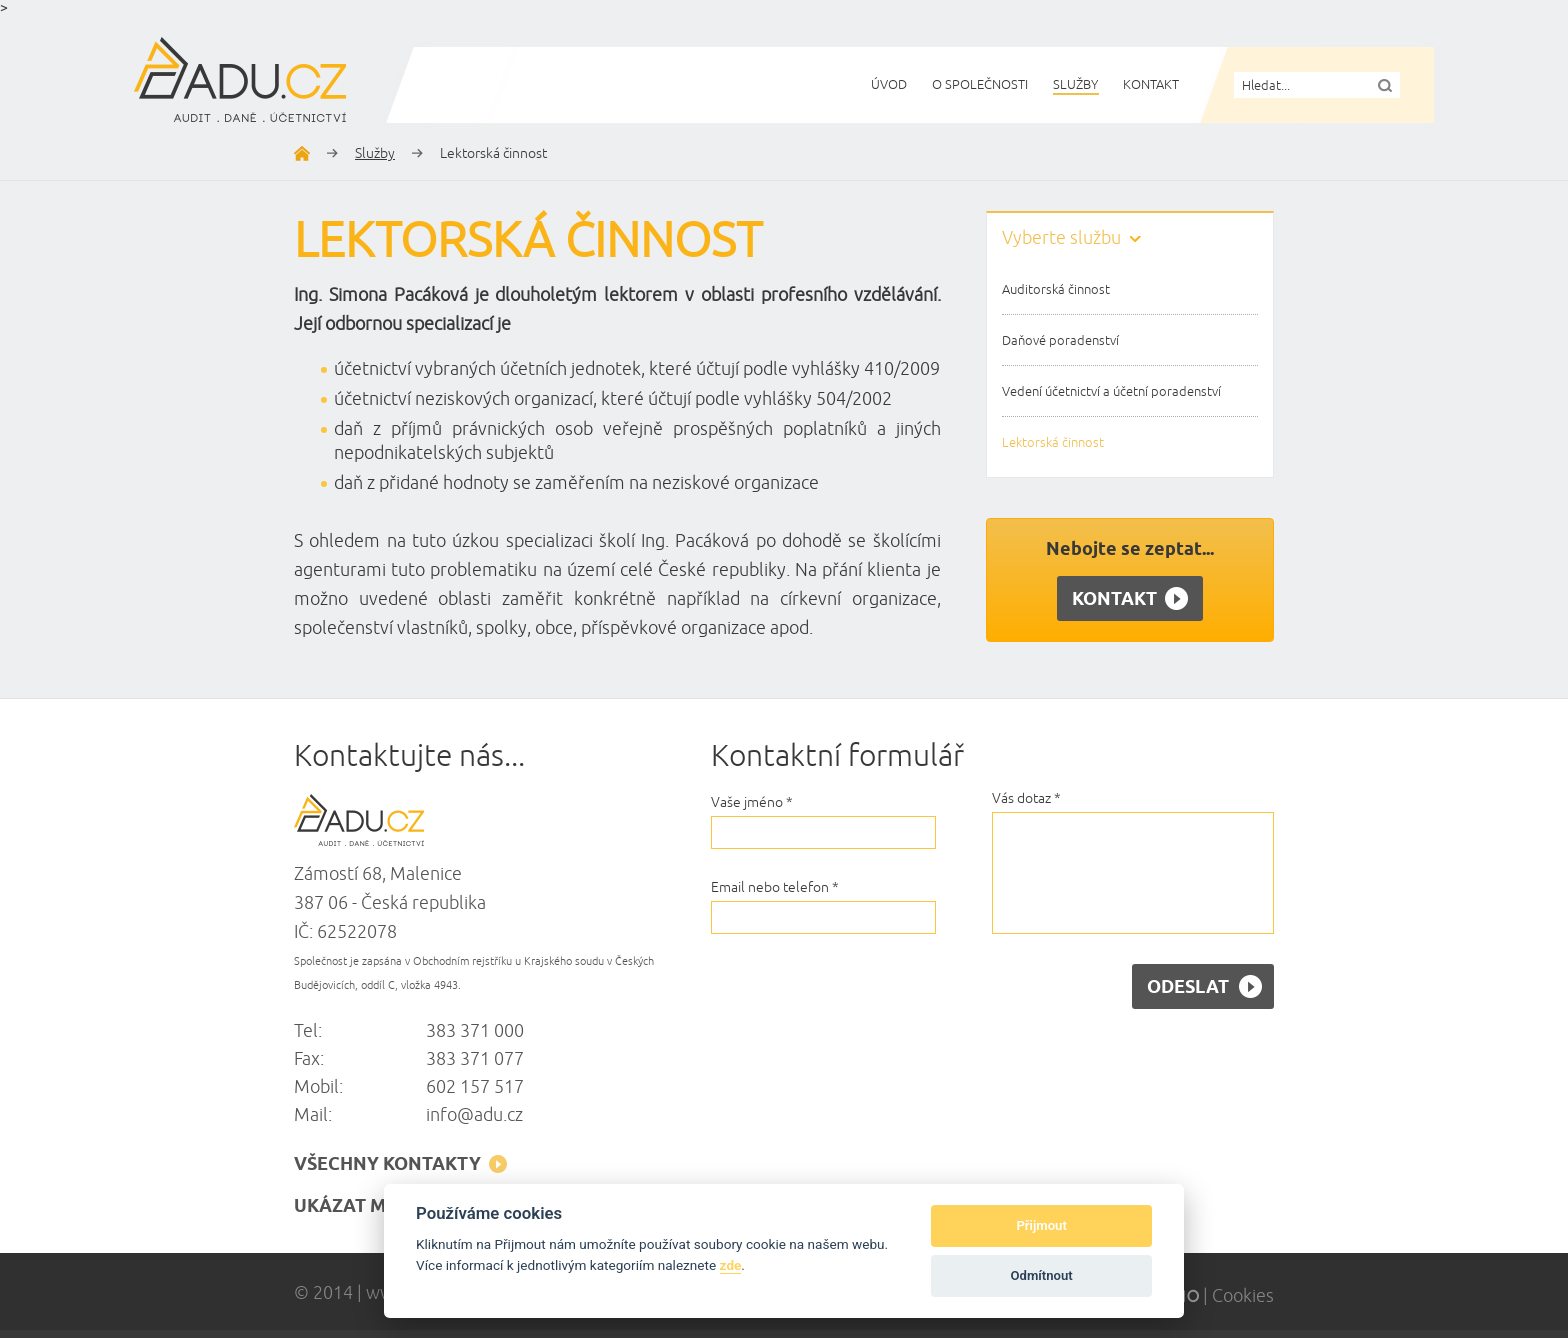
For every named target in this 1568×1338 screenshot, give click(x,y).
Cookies (1243, 1296)
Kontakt (1130, 599)
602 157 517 (475, 1087)
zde (731, 1265)
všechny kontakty (400, 1165)
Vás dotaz (1026, 798)
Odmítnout (1042, 1275)
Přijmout (1041, 1225)
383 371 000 (475, 1031)
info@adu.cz (474, 1115)
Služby (375, 153)
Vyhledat (1385, 85)
